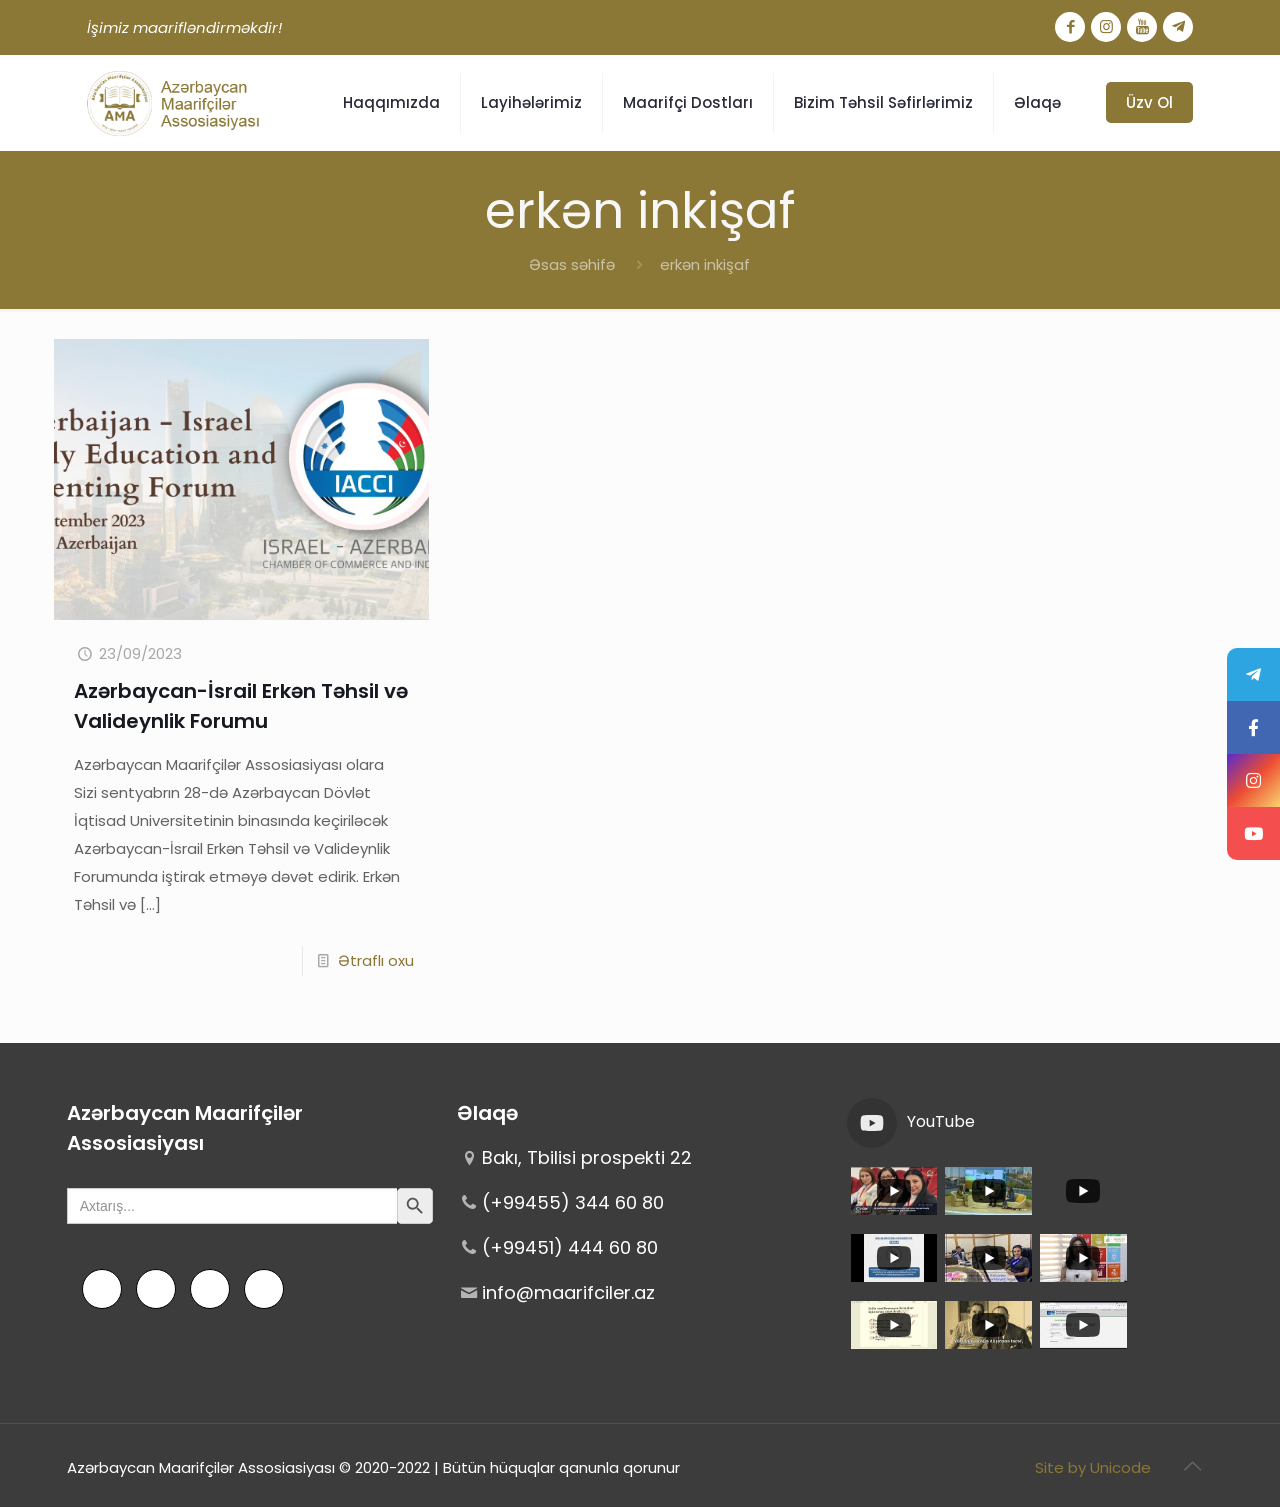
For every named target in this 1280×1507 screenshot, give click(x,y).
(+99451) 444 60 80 (570, 1247)
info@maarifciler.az (568, 1292)
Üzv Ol (1149, 102)
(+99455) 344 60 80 (573, 1202)
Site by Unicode (1093, 1467)
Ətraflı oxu (376, 960)
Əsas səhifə (572, 264)
